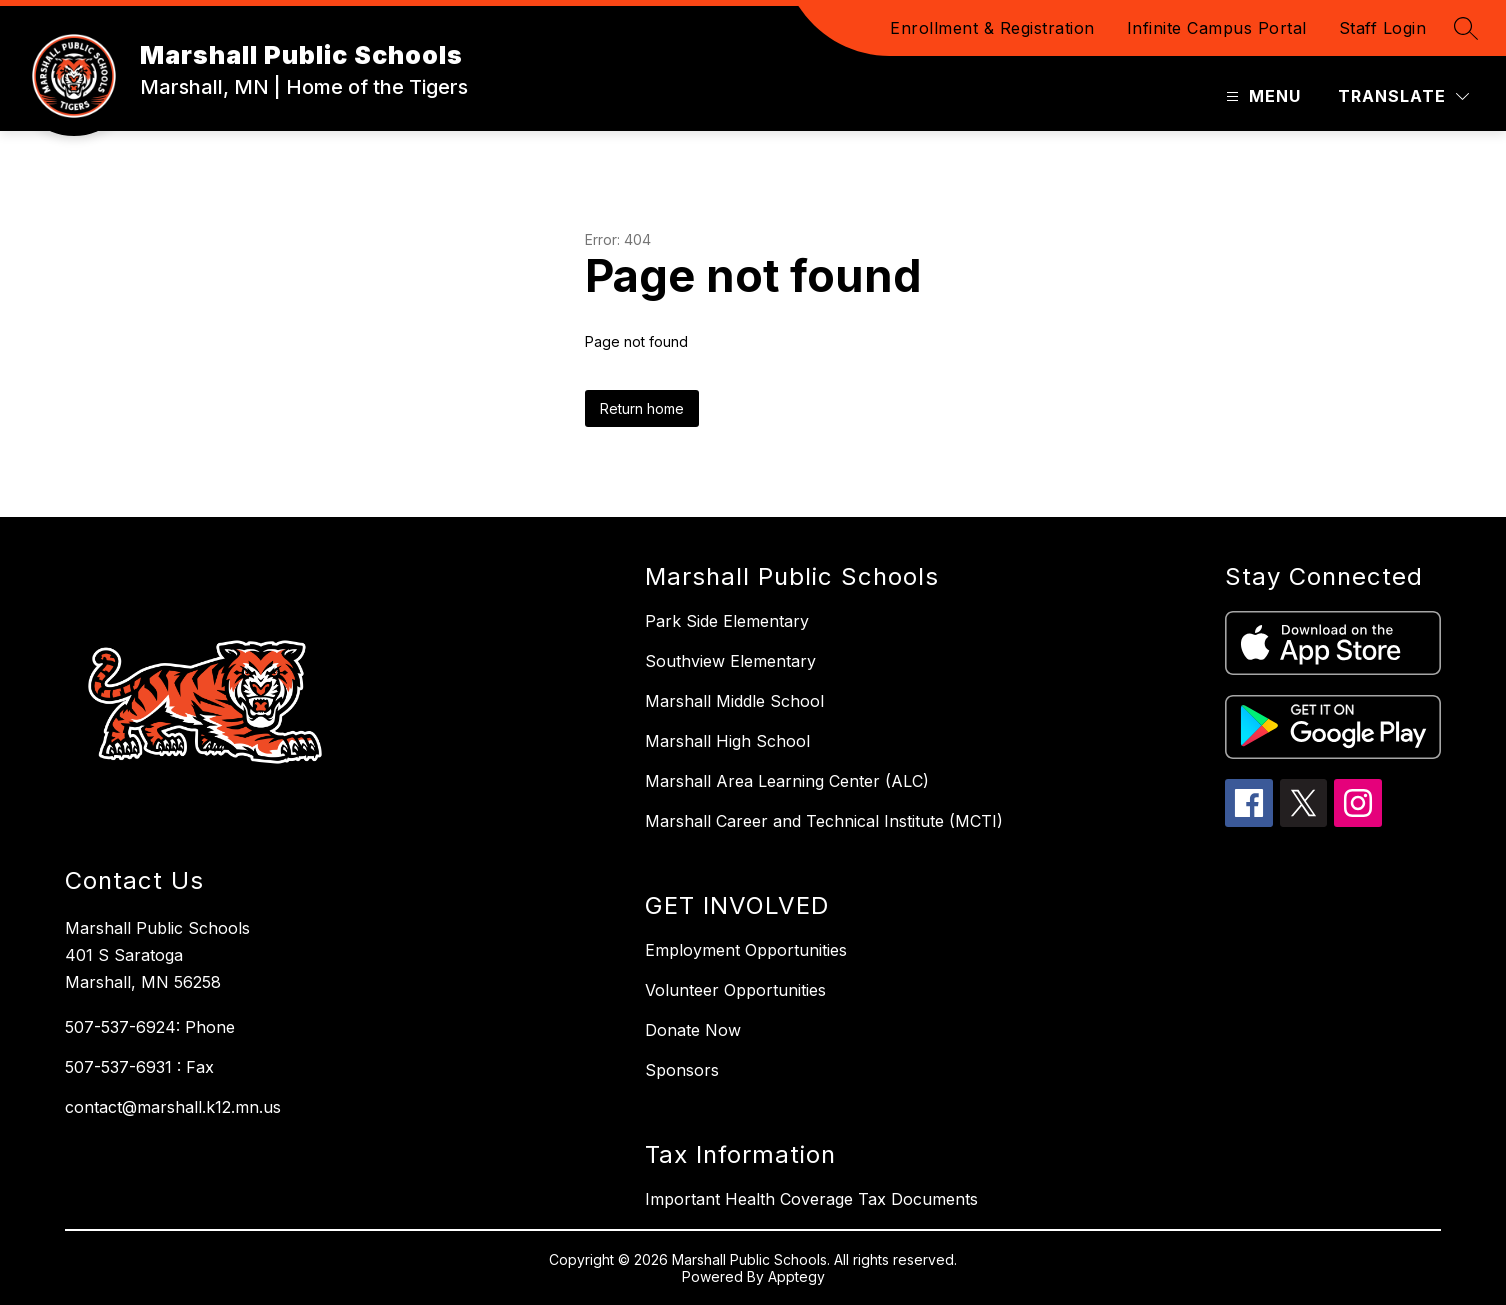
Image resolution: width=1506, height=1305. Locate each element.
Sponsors (682, 1070)
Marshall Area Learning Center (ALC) (787, 781)
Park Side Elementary (727, 621)
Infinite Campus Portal (1217, 28)
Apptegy (796, 1276)
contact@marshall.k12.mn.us (173, 1107)
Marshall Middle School (734, 701)
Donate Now (693, 1030)
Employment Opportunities (746, 950)
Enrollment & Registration (992, 28)
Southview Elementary (730, 661)
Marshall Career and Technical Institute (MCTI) (824, 821)
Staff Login (1383, 28)
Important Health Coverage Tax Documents (811, 1199)
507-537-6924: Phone (150, 1027)
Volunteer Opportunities (735, 990)
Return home (642, 408)
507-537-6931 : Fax (139, 1067)
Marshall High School (727, 741)
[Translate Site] (1403, 96)
